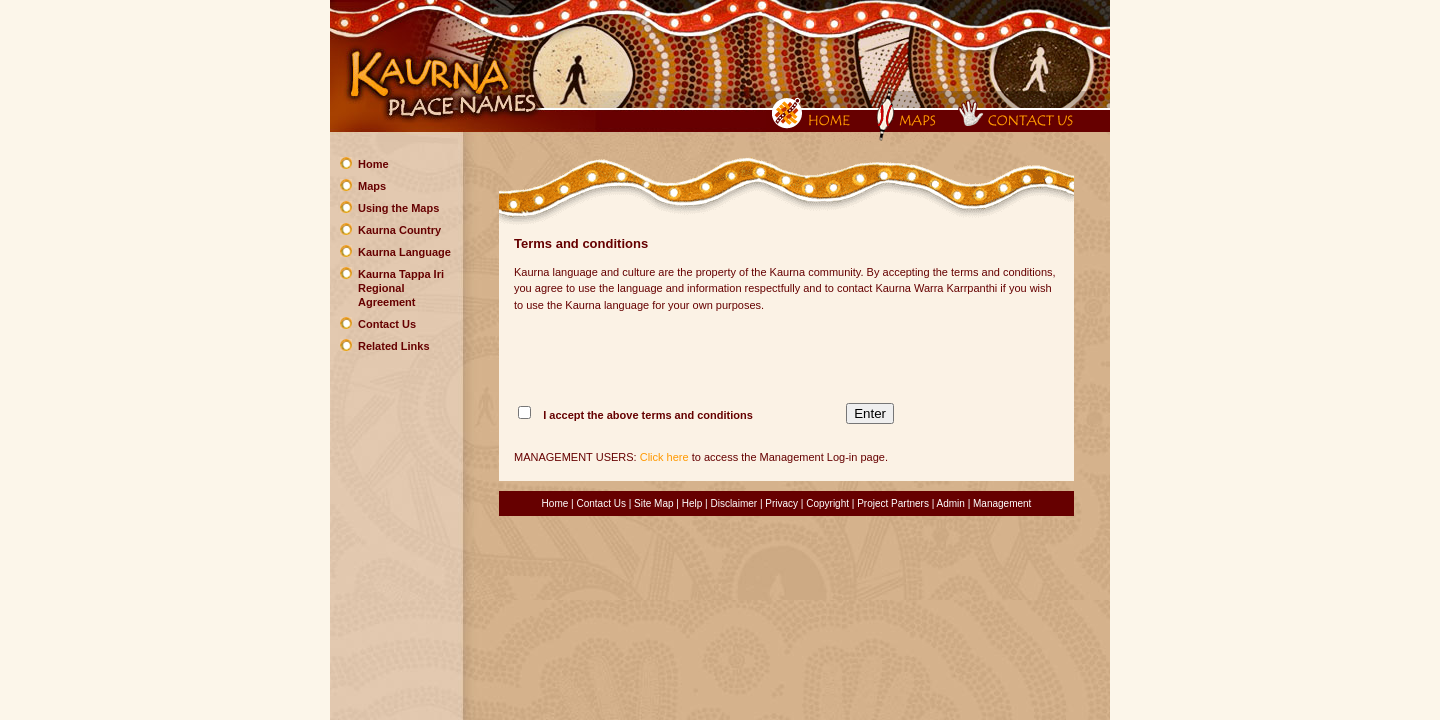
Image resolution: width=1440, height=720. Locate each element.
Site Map (653, 503)
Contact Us (387, 324)
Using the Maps (398, 208)
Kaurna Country (399, 230)
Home (373, 164)
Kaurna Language (404, 252)
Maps (372, 186)
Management (1002, 503)
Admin (951, 503)
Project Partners (893, 503)
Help (692, 503)
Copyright (827, 503)
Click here (664, 457)
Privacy (781, 503)
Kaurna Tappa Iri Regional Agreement (401, 288)
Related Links (394, 346)
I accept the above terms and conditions (648, 415)
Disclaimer (733, 503)
